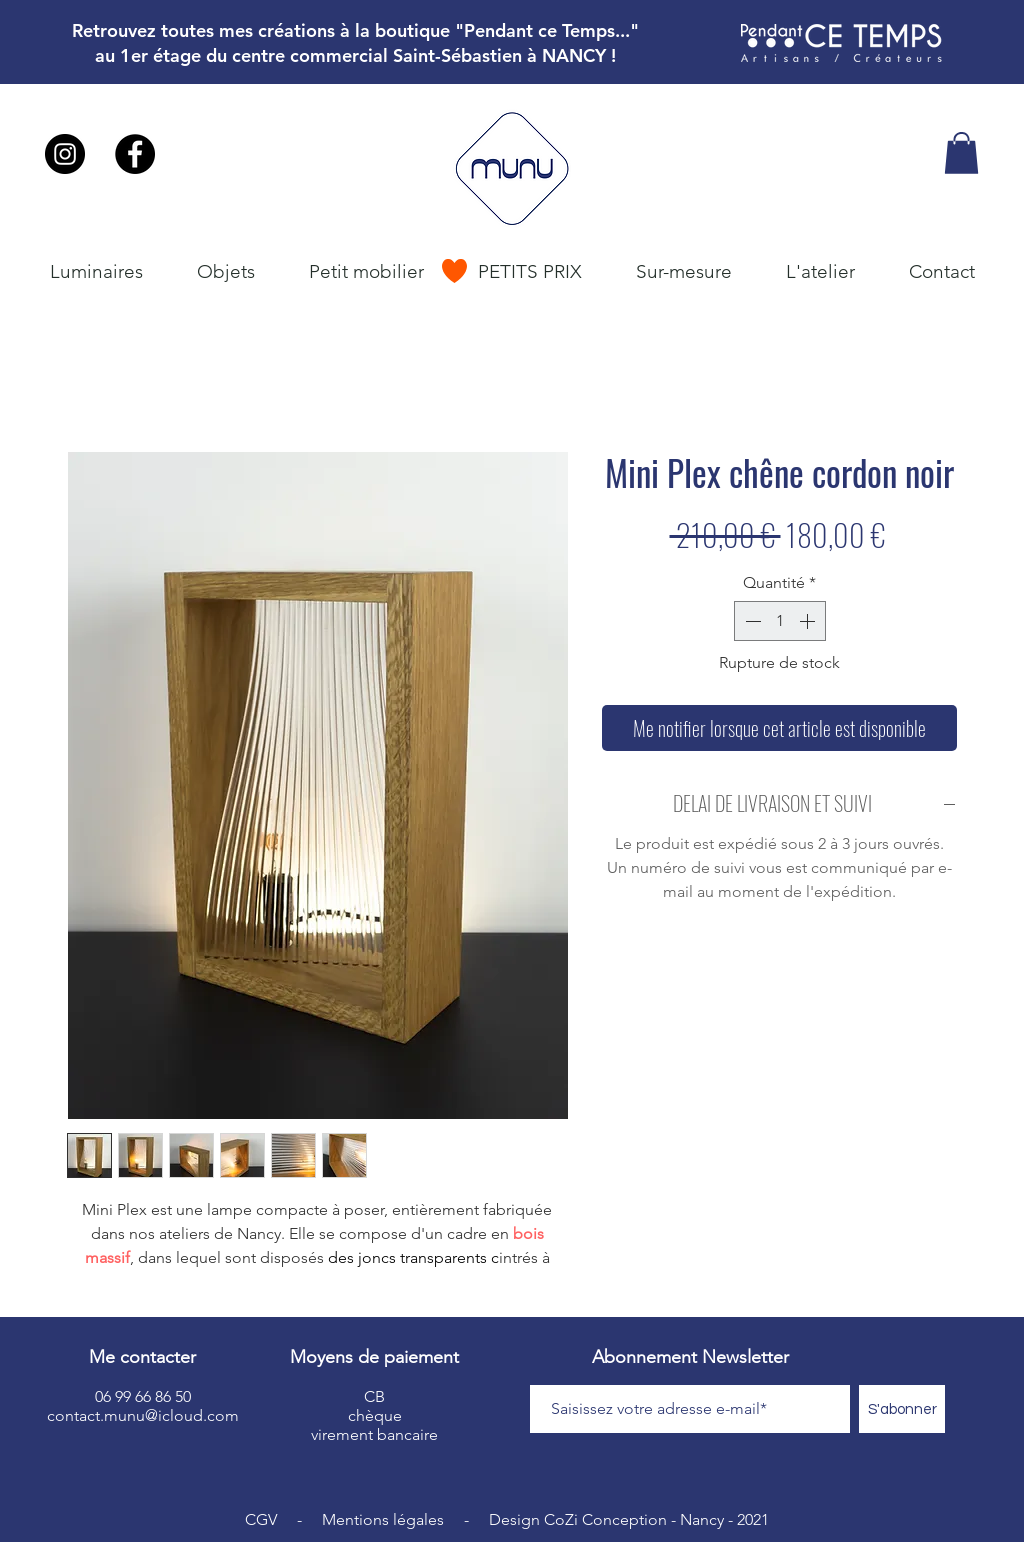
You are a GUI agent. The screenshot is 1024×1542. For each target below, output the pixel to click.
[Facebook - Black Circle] (135, 154)
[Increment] (809, 621)
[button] (961, 153)
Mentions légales (383, 1519)
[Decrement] (751, 621)
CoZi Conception (605, 1519)
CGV (261, 1519)
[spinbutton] (780, 621)
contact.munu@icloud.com (143, 1415)
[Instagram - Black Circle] (65, 154)
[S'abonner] (902, 1409)
